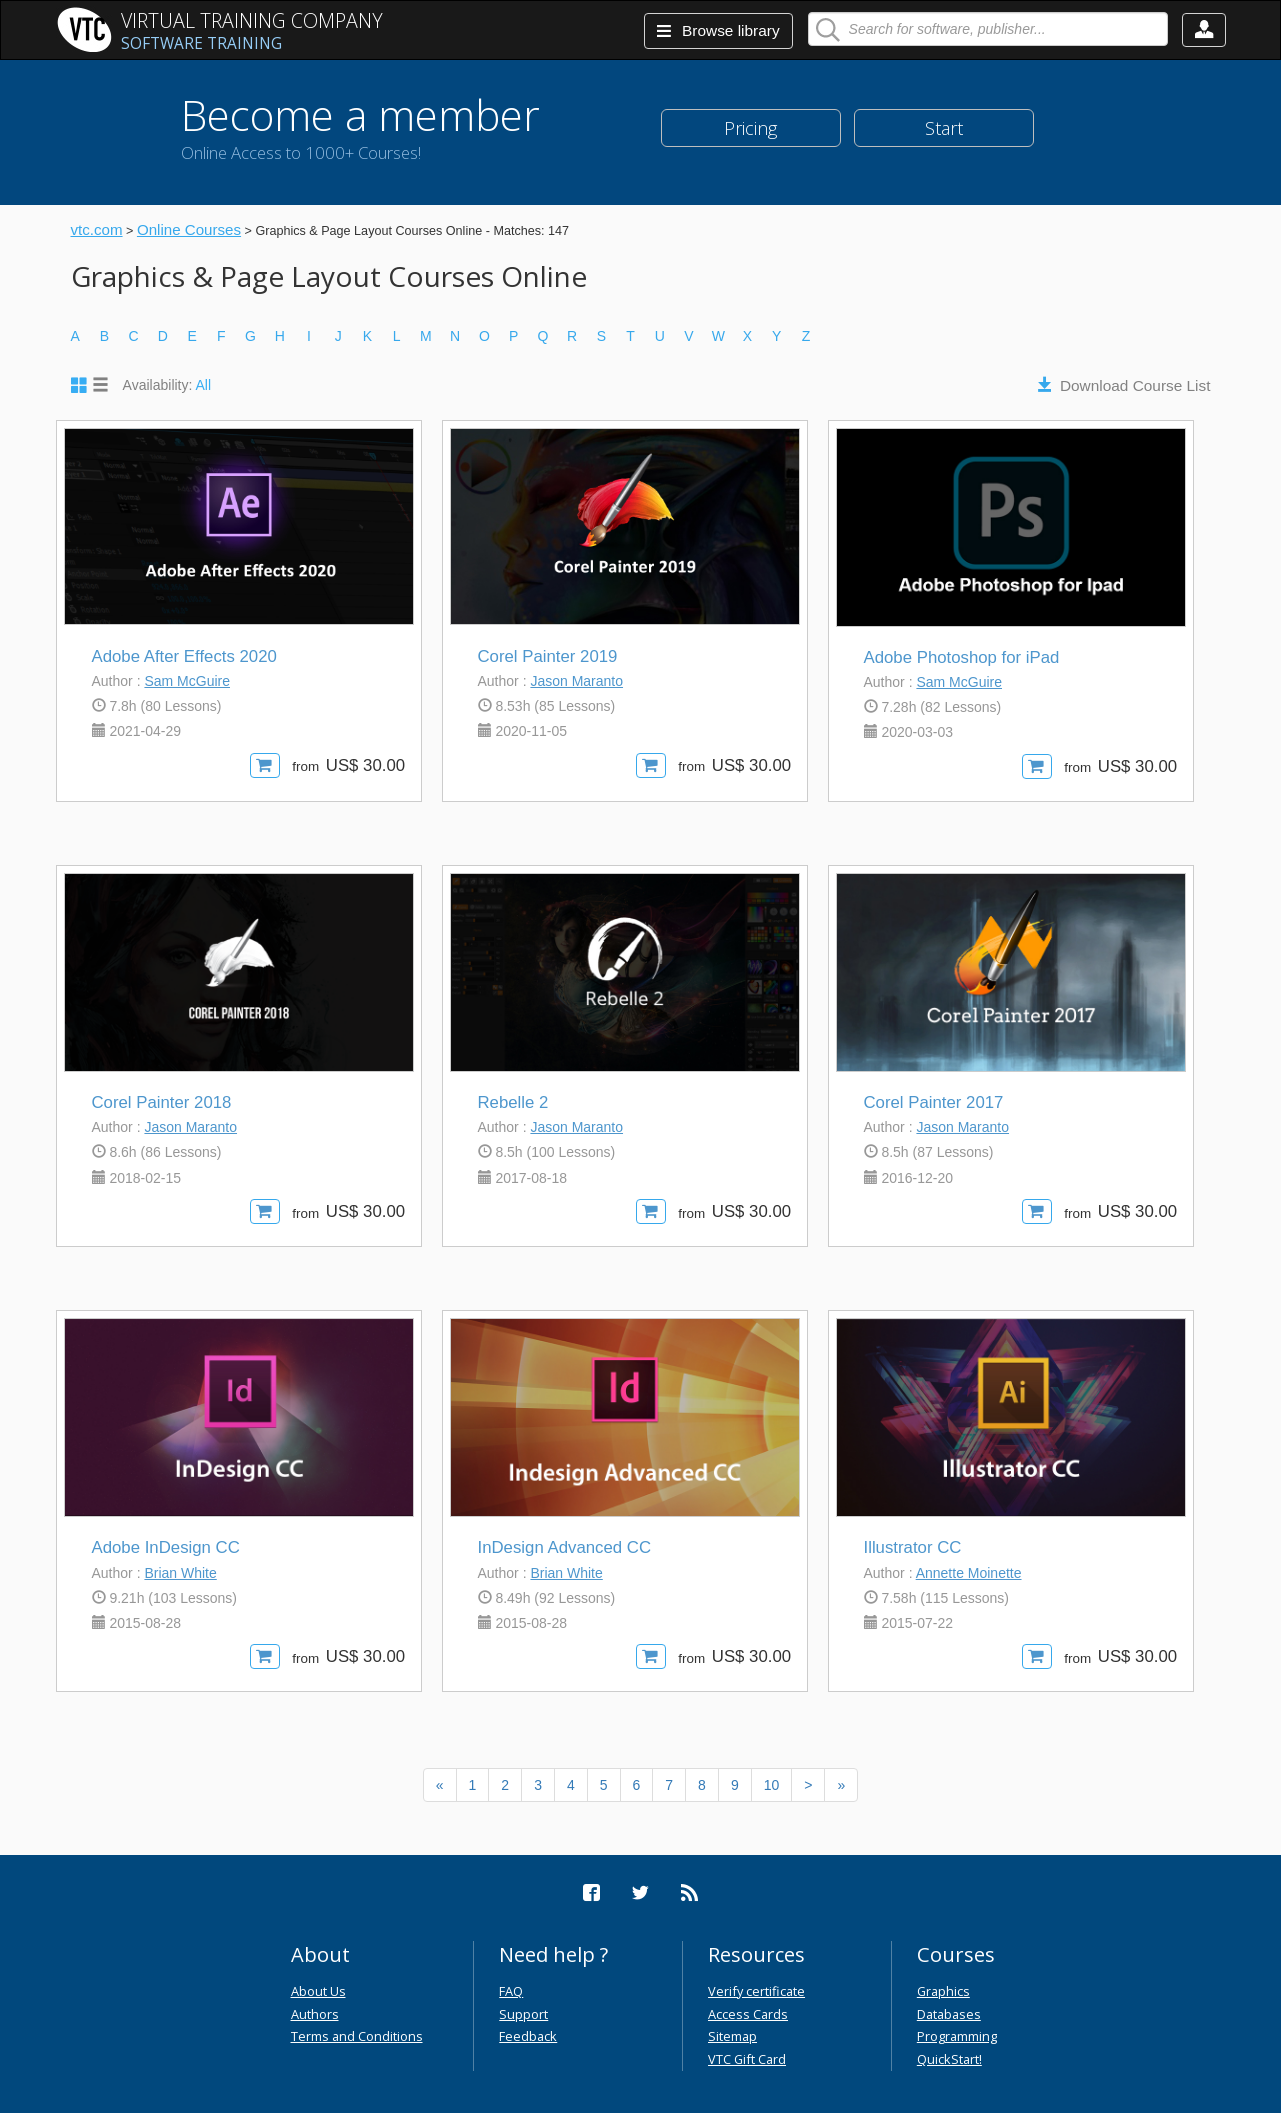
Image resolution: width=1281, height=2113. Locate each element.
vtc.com (97, 229)
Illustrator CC (913, 1547)
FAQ (511, 1991)
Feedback (528, 2036)
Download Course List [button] (1135, 385)
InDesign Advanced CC (565, 1547)
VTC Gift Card (747, 2059)
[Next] (808, 1785)
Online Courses (189, 229)
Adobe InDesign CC (166, 1547)
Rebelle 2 (513, 1102)
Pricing (750, 128)
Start (944, 128)
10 (772, 1785)
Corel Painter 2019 (548, 656)
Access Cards (748, 2014)
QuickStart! (949, 2059)
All (204, 385)
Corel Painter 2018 (162, 1102)
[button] (1204, 30)
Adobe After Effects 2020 (184, 656)
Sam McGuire (187, 681)
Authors (315, 2014)
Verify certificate (756, 1991)
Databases (949, 2014)
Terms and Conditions (357, 2036)
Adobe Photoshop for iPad (962, 657)
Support (523, 2014)
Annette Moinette (969, 1573)
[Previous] (440, 1785)
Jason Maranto (576, 681)
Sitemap (732, 2036)
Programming (957, 2036)
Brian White (180, 1573)
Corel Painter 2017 (934, 1102)
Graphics (943, 1991)
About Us (318, 1991)
